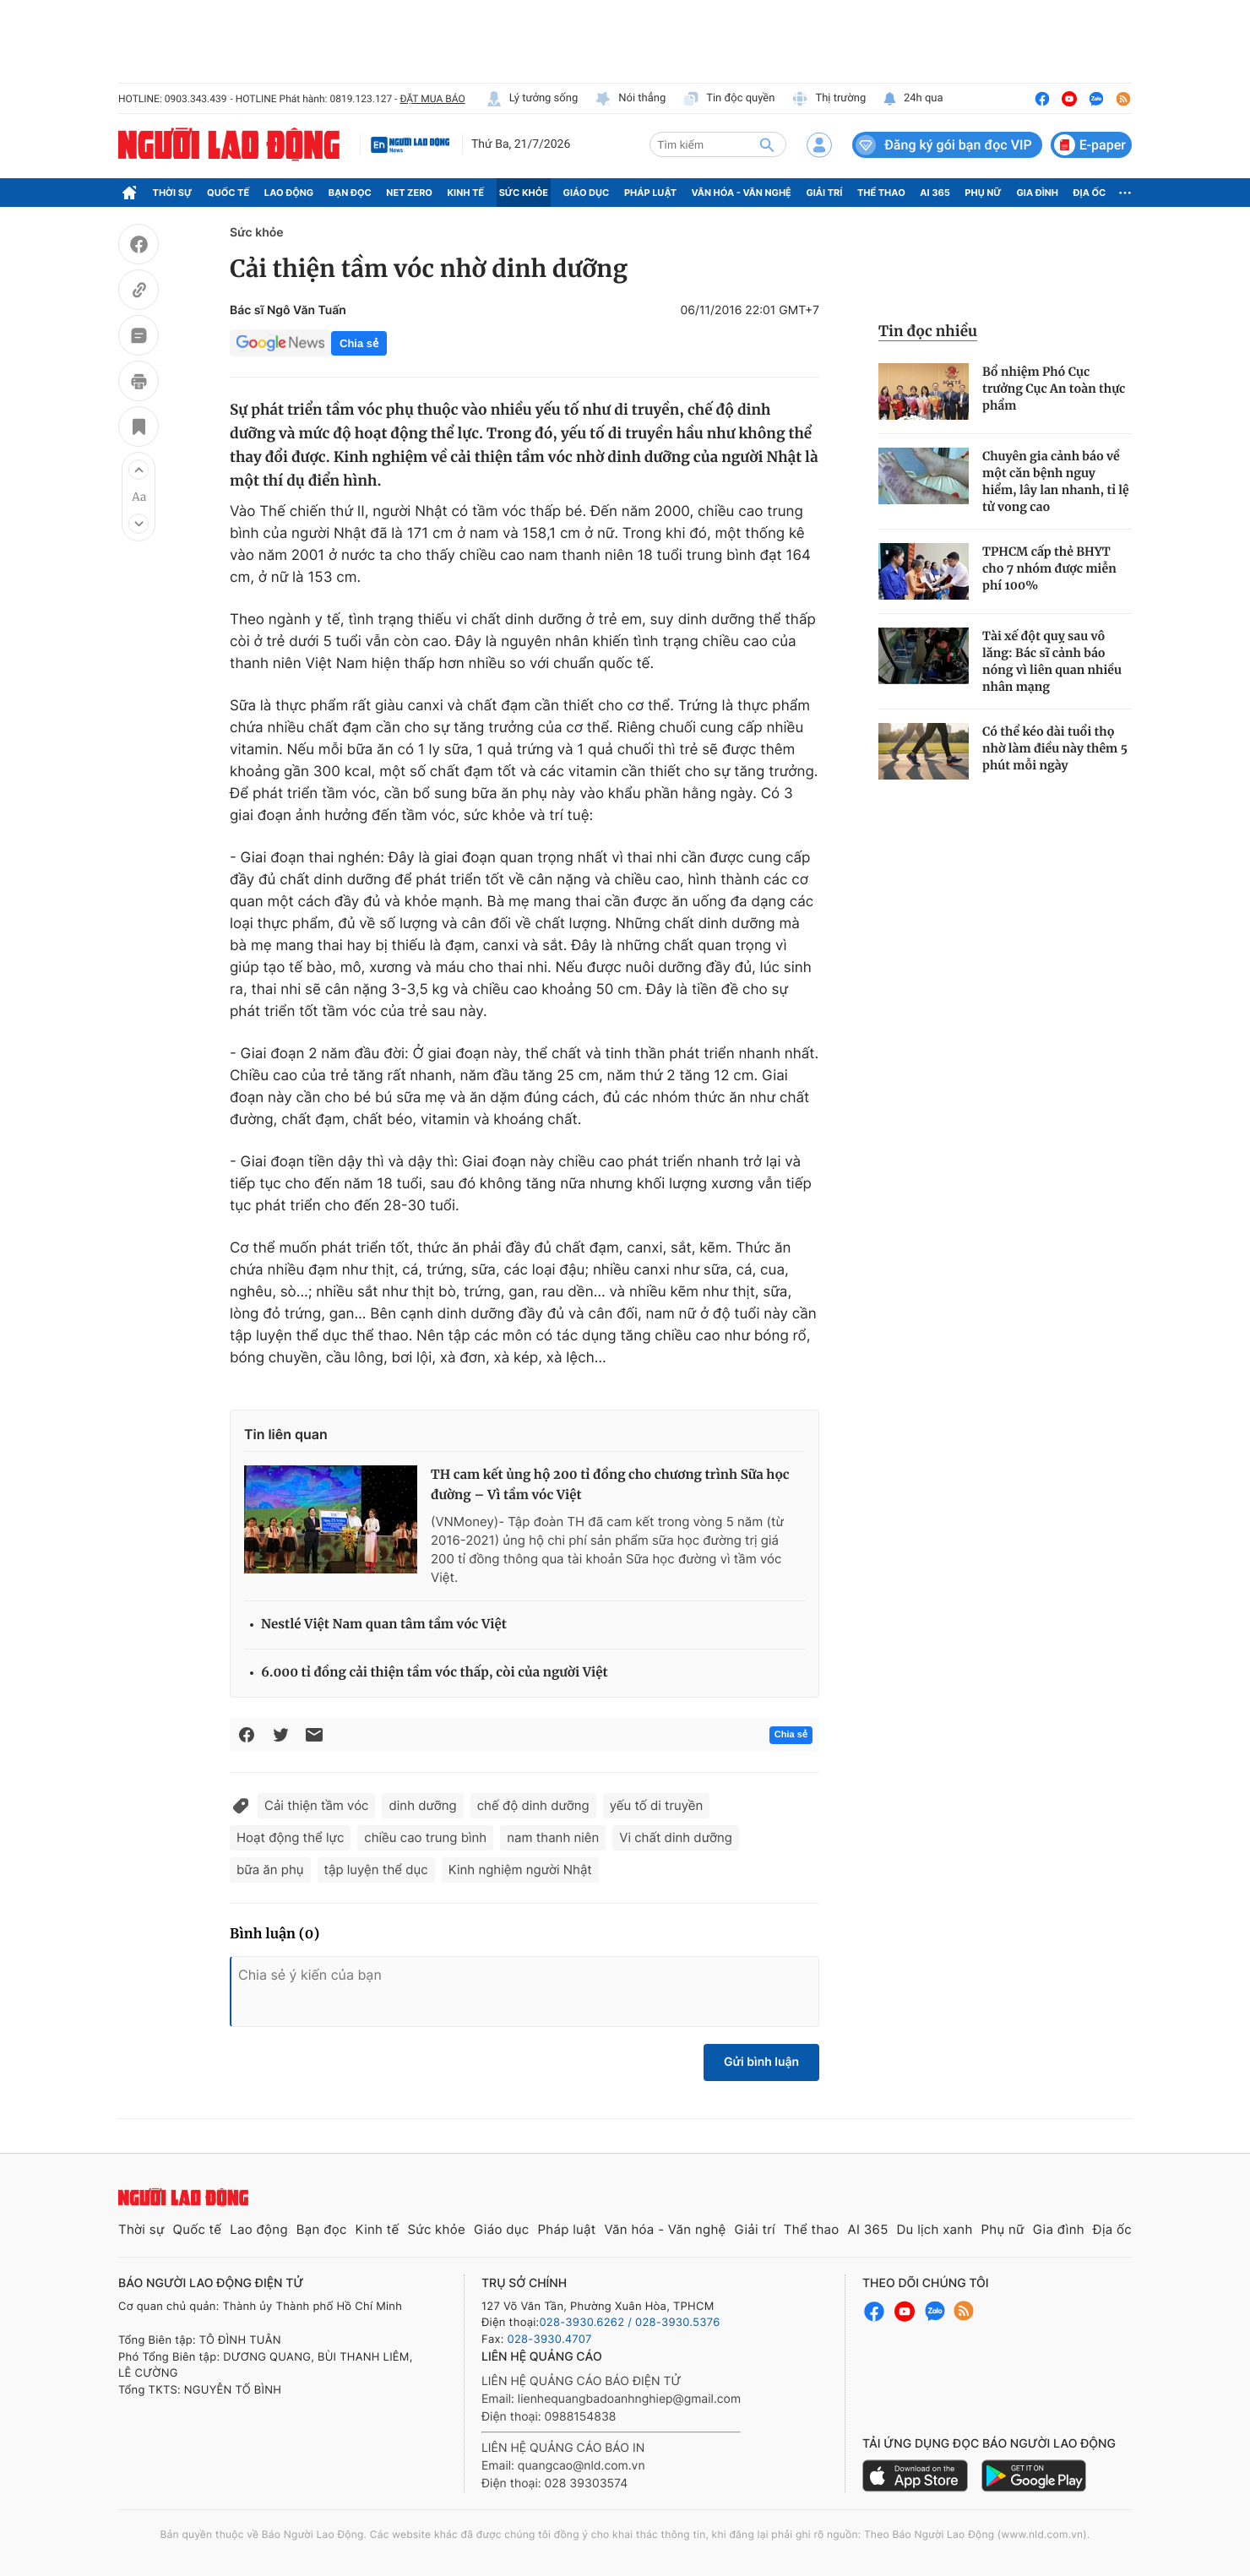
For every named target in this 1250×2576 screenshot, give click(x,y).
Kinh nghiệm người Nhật (520, 1869)
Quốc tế (228, 192)
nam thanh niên (553, 1837)
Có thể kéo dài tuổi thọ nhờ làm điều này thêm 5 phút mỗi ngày (1055, 748)
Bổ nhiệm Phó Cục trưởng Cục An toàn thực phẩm (1053, 388)
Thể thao (881, 192)
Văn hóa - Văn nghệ (741, 192)
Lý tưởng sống (532, 98)
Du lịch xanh (935, 2229)
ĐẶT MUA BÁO (432, 99)
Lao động (289, 192)
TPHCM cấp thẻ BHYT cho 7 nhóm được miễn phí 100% (1049, 568)
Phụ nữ (983, 192)
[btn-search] (767, 144)
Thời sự (173, 192)
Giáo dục (586, 192)
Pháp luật (650, 192)
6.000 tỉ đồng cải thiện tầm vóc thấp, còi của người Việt (434, 1673)
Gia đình (1037, 192)
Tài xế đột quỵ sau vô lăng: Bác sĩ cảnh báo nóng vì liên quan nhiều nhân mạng (1052, 661)
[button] (138, 469)
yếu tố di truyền (657, 1805)
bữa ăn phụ (270, 1869)
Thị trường (828, 98)
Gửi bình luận (761, 2062)
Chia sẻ (359, 343)
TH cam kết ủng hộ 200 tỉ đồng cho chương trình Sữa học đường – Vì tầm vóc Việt (610, 1485)
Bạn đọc (350, 192)
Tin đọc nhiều (927, 331)
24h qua (913, 98)
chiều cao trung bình (425, 1837)
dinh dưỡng (422, 1805)
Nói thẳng (630, 98)
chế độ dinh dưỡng (533, 1805)
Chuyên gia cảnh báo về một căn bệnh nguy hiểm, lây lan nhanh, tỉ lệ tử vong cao (1055, 481)
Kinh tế (466, 192)
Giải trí (824, 192)
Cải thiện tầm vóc (316, 1805)
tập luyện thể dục (376, 1869)
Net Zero (409, 192)
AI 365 (934, 192)
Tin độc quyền (728, 98)
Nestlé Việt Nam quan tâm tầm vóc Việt (384, 1625)
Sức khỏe (523, 192)
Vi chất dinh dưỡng (675, 1837)
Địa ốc (1089, 192)
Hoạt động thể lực (290, 1837)
